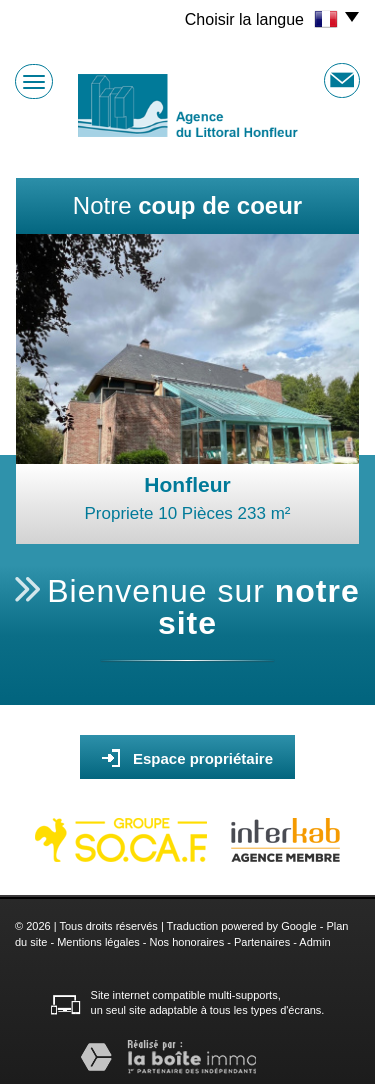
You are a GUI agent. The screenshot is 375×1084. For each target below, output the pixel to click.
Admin (314, 942)
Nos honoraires (187, 942)
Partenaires (262, 942)
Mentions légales (98, 942)
